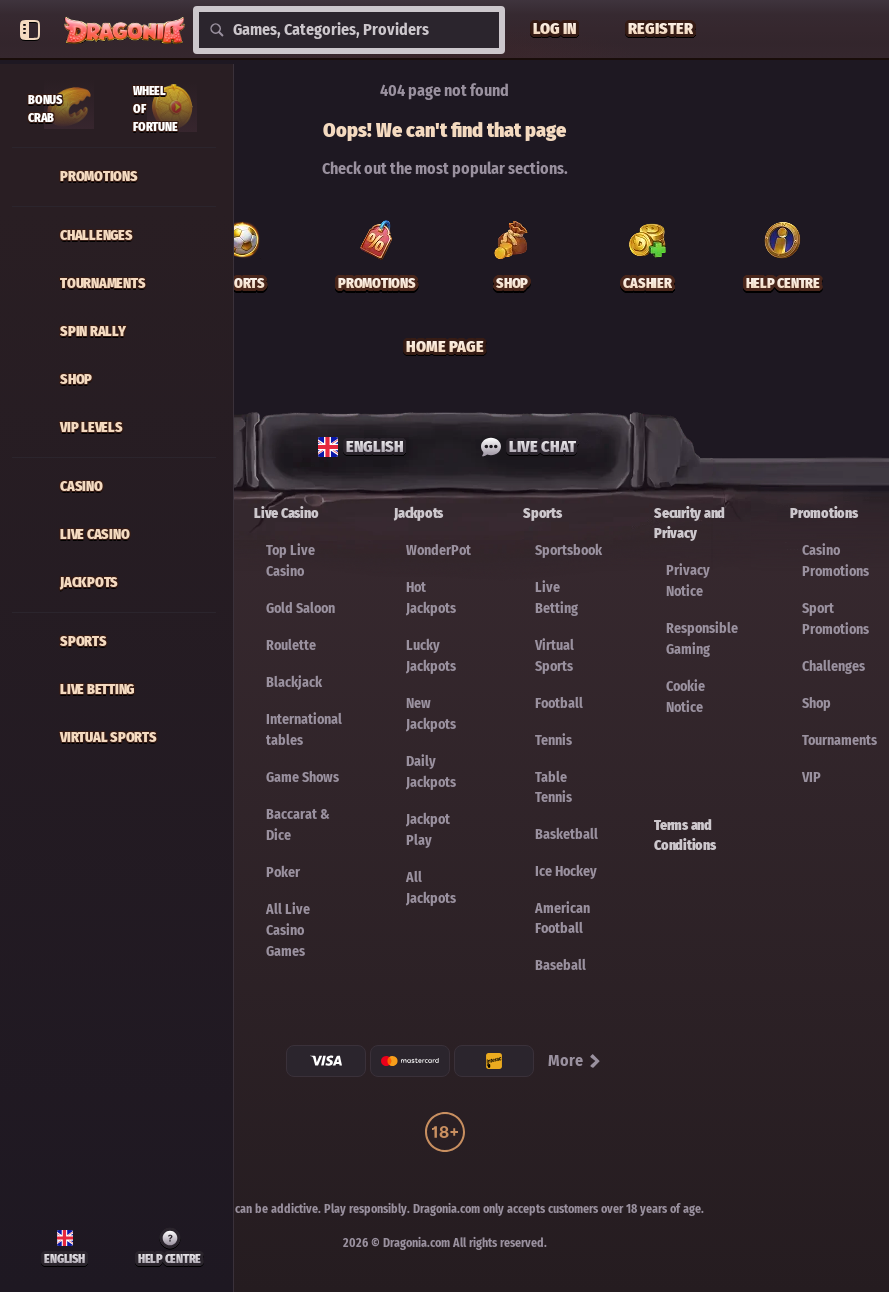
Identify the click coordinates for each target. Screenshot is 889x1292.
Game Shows (302, 777)
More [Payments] (575, 1060)
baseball (560, 965)
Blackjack (294, 682)
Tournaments (839, 740)
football (559, 703)
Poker (283, 872)
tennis (553, 740)
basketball (566, 834)
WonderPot (438, 550)
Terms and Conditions (685, 835)
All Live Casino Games (288, 930)
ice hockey (566, 871)
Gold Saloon (300, 608)
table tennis (553, 787)
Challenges (833, 666)
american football (562, 918)
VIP (811, 777)
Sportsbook (568, 550)
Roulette (291, 645)
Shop (816, 703)
